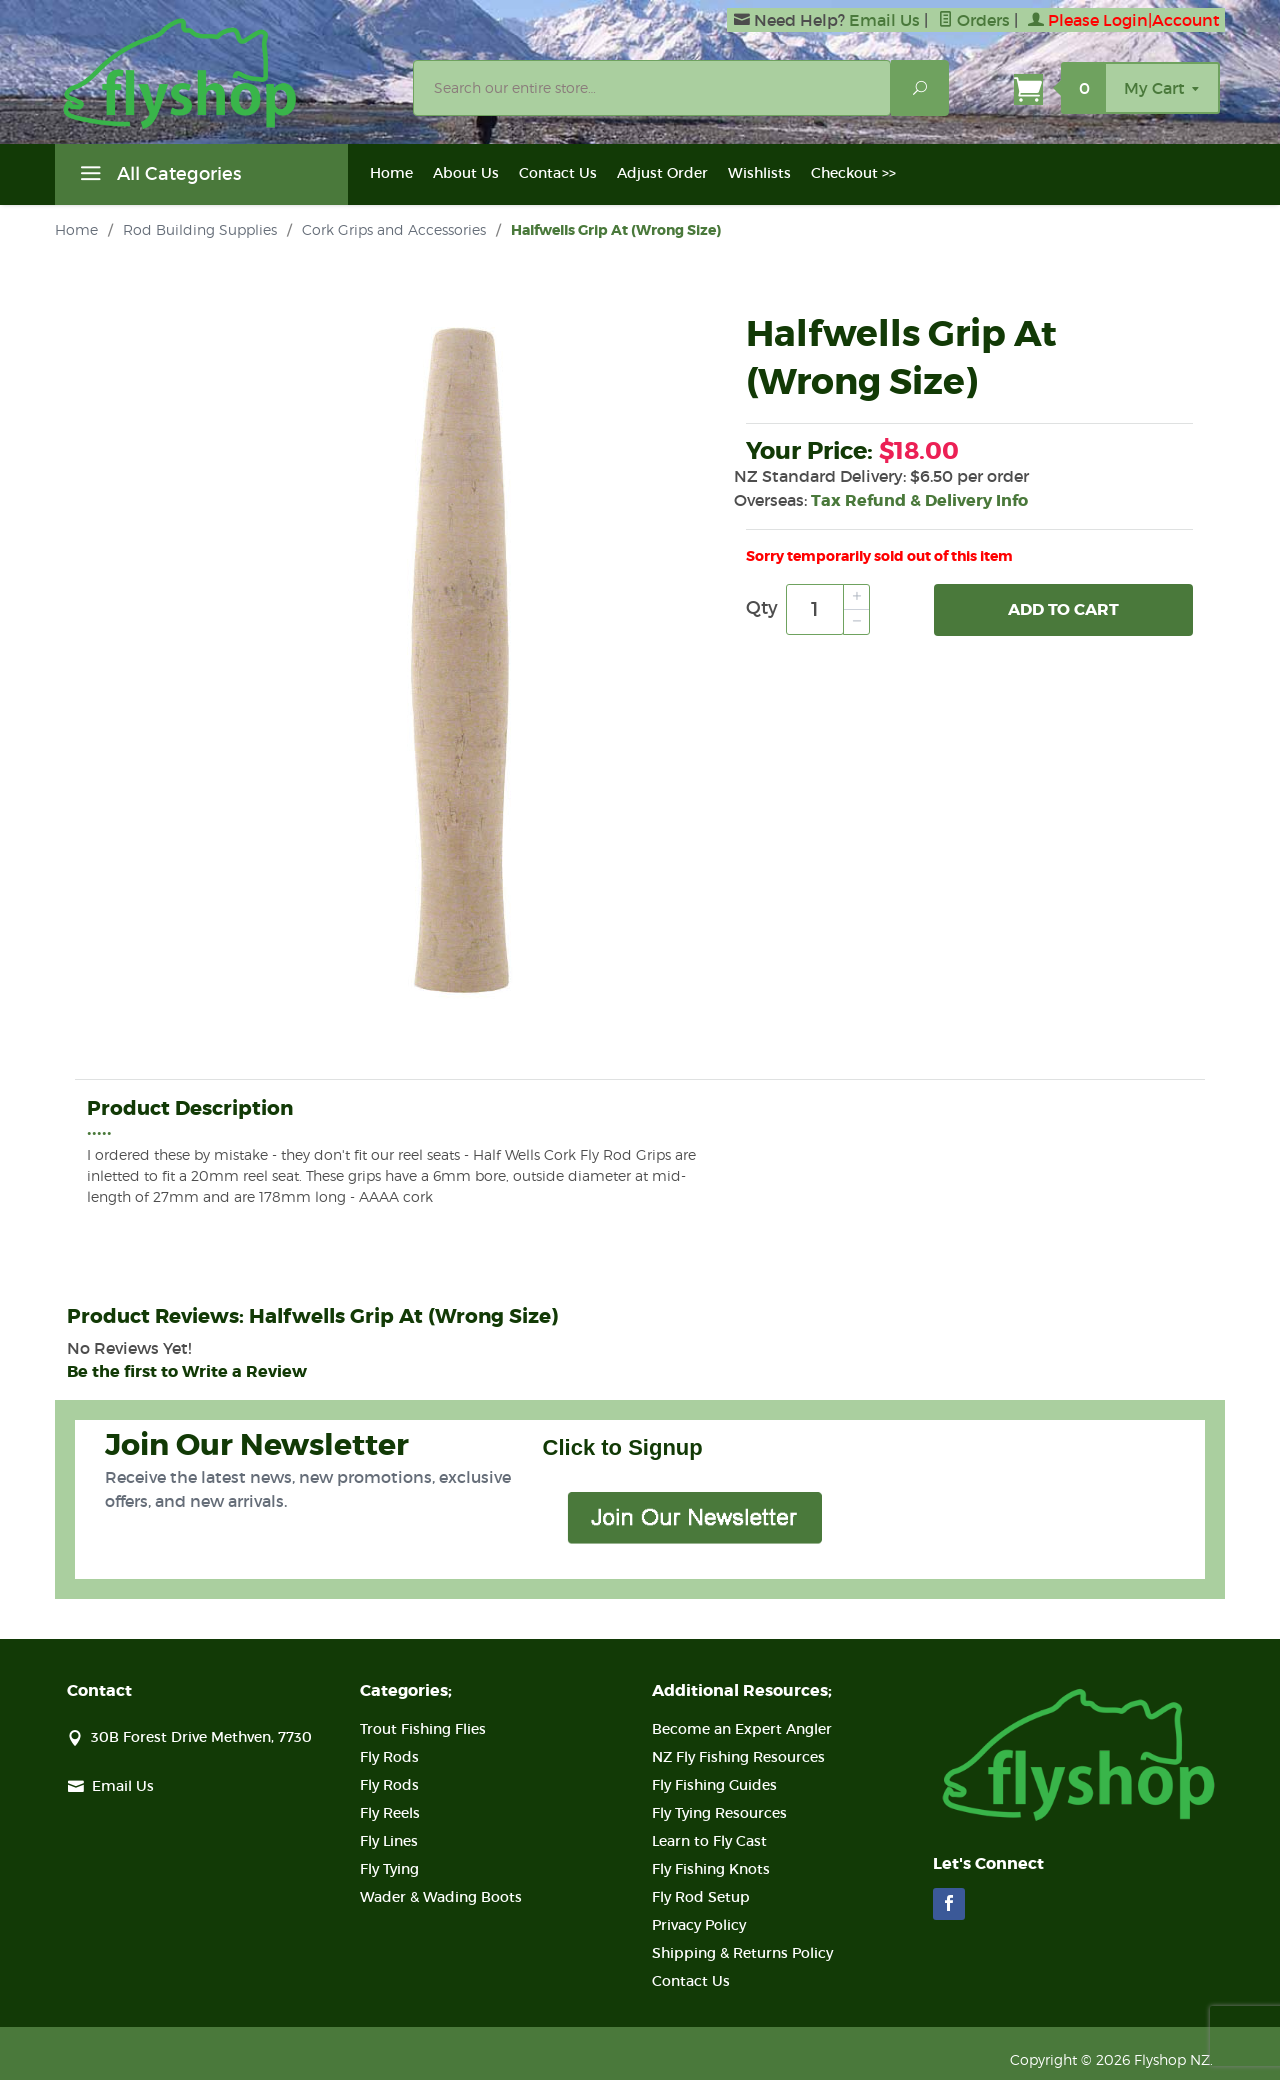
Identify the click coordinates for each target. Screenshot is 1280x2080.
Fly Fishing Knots (711, 1869)
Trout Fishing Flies (423, 1729)
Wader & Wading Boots (441, 1897)
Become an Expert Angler (742, 1729)
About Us (466, 173)
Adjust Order (662, 173)
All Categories (158, 177)
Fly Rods (389, 1757)
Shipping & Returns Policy (742, 1953)
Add (1063, 610)
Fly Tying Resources (719, 1813)
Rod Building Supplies (200, 229)
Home (391, 173)
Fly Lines (389, 1841)
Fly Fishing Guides (714, 1785)
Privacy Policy (699, 1925)
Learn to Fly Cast (709, 1841)
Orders (974, 20)
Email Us (884, 20)
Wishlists (759, 173)
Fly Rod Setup (701, 1897)
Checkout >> (853, 173)
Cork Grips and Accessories (394, 229)
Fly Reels (390, 1813)
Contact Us (558, 173)
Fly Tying (389, 1869)
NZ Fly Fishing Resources (738, 1757)
